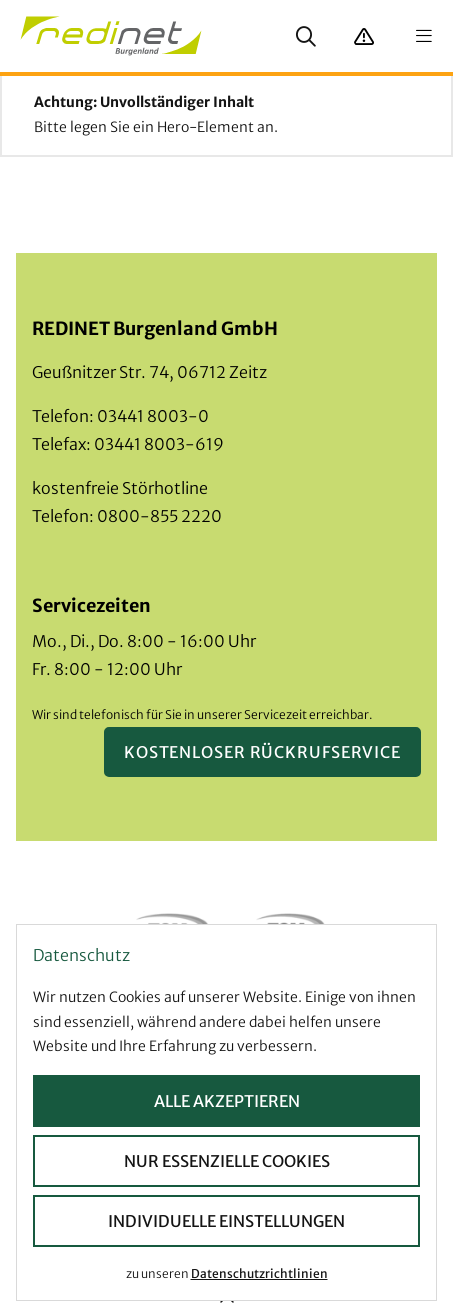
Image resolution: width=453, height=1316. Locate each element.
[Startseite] (111, 36)
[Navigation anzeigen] (424, 36)
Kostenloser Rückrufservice (262, 752)
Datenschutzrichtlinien (259, 1272)
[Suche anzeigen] (306, 36)
